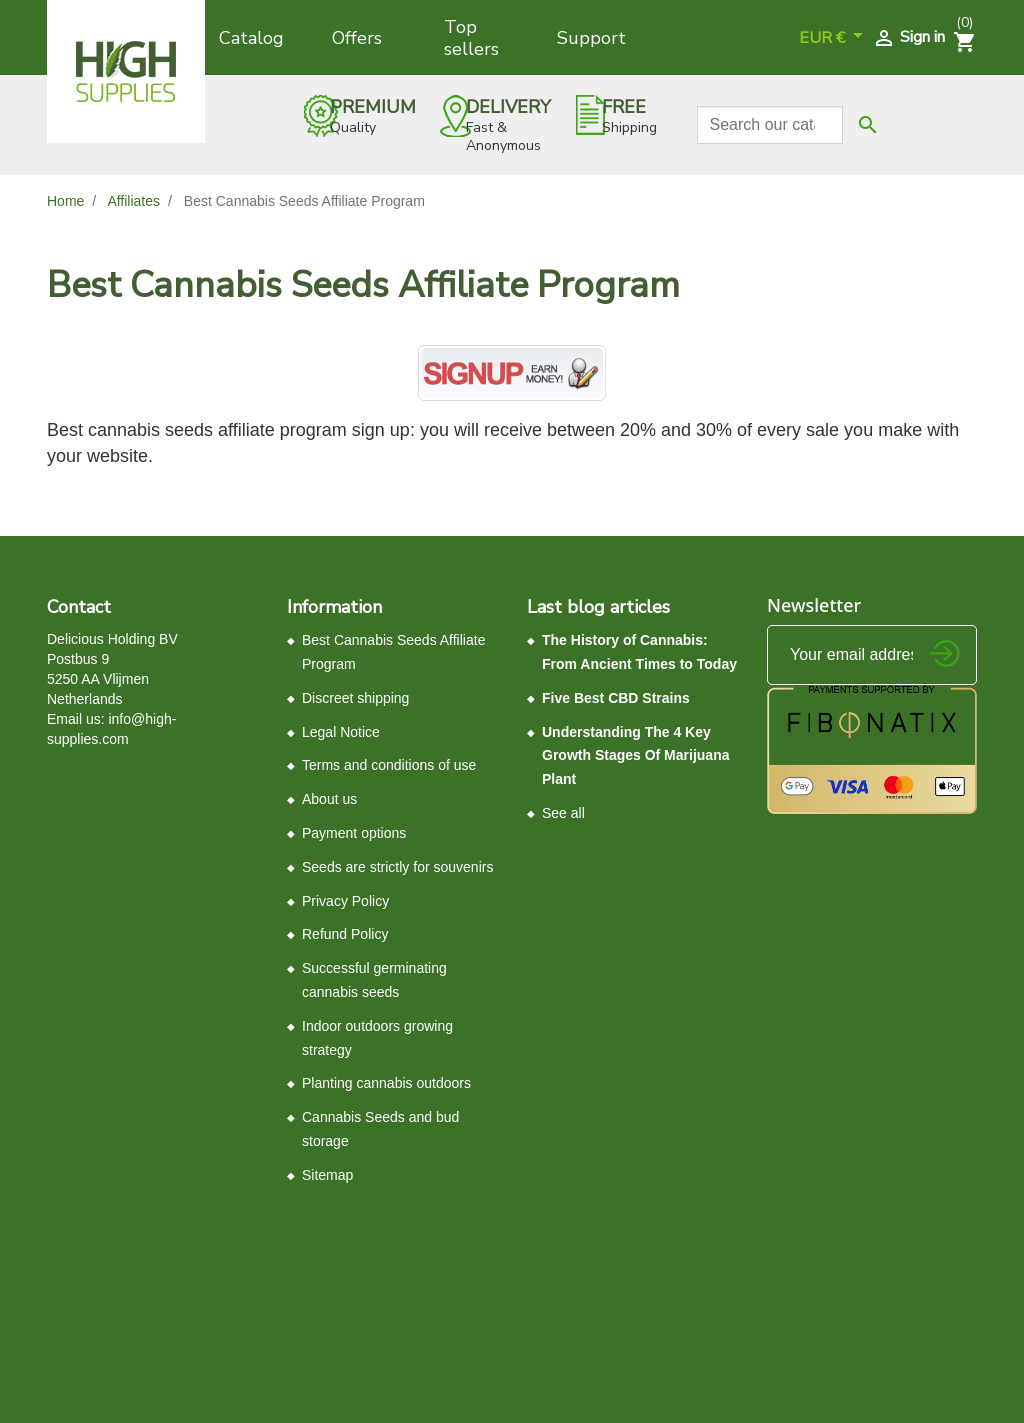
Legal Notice (341, 732)
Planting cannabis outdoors (386, 1083)
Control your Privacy (115, 1244)
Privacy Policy (345, 901)
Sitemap (327, 1175)
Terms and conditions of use (389, 765)
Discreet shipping (355, 698)
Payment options (354, 833)
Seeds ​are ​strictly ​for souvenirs (397, 867)
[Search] (770, 125)
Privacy (373, 1237)
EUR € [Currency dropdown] (824, 38)
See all (563, 813)
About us (329, 799)
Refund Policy (345, 934)
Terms (416, 1237)
